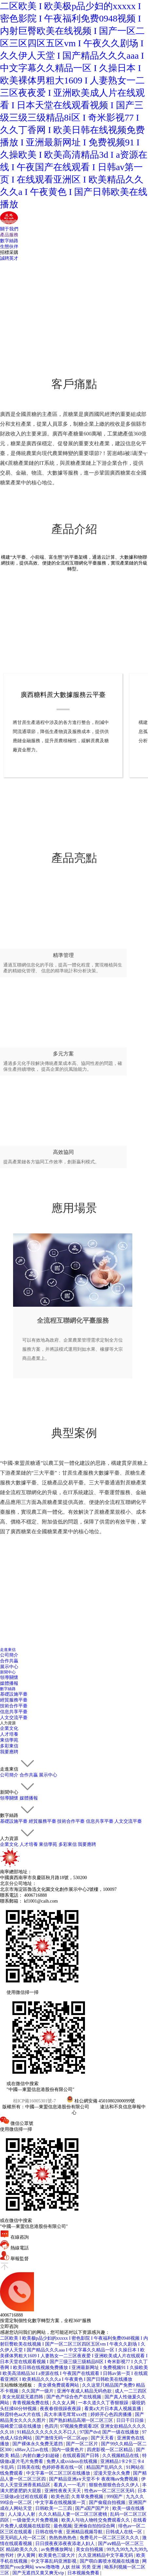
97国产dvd (90, 2432)
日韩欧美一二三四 (54, 2508)
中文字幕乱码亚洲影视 (54, 2561)
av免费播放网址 (57, 2549)
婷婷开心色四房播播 (111, 2414)
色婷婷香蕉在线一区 (63, 2467)
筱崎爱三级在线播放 (21, 2426)
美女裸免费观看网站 (59, 2385)
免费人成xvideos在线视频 (72, 2461)
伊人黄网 (27, 2555)
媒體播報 (9, 1683)
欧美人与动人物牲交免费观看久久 (96, 2520)
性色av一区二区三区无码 (110, 2490)
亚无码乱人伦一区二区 (23, 2537)
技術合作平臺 (13, 1705)
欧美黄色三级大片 (57, 2555)
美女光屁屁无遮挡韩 (23, 2396)
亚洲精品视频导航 (85, 2531)
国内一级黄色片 (68, 2449)
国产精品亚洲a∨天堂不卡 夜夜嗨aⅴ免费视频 (94, 2479)
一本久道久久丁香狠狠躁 (104, 2402)
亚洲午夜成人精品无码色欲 (85, 2391)
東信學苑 (9, 1740)
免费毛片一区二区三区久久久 (110, 2537)
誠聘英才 (9, 258)
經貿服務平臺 (13, 1700)
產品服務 (9, 234)
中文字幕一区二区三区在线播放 (58, 2473)
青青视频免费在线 (31, 2402)
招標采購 (9, 252)
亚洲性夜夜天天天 (63, 2490)
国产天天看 (103, 2438)
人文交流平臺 (13, 1717)
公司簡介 (9, 1655)
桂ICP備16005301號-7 (34, 2100)
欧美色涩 (60, 2496)
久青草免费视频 (88, 2496)
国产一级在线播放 (121, 2432)
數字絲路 (9, 240)
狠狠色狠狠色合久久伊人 (114, 2484)
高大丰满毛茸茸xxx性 (66, 2414)
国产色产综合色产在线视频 (74, 2396)
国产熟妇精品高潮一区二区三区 (81, 2420)
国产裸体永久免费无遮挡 (38, 2443)
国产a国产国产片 (92, 2508)
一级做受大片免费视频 (35, 2520)
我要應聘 (9, 1751)
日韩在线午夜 (49, 2531)
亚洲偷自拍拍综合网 (95, 2526)
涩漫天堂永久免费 (112, 2473)
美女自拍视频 (90, 2549)
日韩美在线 (28, 2467)
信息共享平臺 (13, 1711)
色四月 (51, 2426)
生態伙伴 (9, 246)
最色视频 (63, 2526)
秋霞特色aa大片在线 (21, 2414)
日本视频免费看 (84, 2572)
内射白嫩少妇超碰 (41, 2455)
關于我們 (9, 229)
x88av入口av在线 (32, 2449)
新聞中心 (8, 1672)
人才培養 (9, 1734)
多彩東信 (9, 1746)
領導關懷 (9, 1677)
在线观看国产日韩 (81, 2455)
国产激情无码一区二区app (62, 2438)
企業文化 (9, 1728)
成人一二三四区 (131, 2391)
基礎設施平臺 (13, 1694)
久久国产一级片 (38, 2391)
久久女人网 (64, 2402)
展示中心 (9, 1666)
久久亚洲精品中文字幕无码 (106, 2555)
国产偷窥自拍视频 (108, 2502)
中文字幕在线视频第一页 (61, 2502)
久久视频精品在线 (121, 2455)
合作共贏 (9, 1660)
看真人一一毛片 (70, 2484)
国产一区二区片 (82, 2443)
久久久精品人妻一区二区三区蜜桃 (73, 2514)
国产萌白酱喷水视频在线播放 (110, 2561)
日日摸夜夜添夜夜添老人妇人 (65, 2543)
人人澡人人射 (22, 2514)
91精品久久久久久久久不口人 (47, 2432)
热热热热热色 (63, 2537)
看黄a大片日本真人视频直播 (113, 2408)
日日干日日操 (130, 2420)
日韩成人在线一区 (124, 2531)
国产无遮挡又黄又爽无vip (38, 2572)
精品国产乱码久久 (105, 2467)
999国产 (115, 2496)
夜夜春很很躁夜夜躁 (61, 2408)
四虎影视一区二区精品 (110, 2449)
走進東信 (8, 1650)
